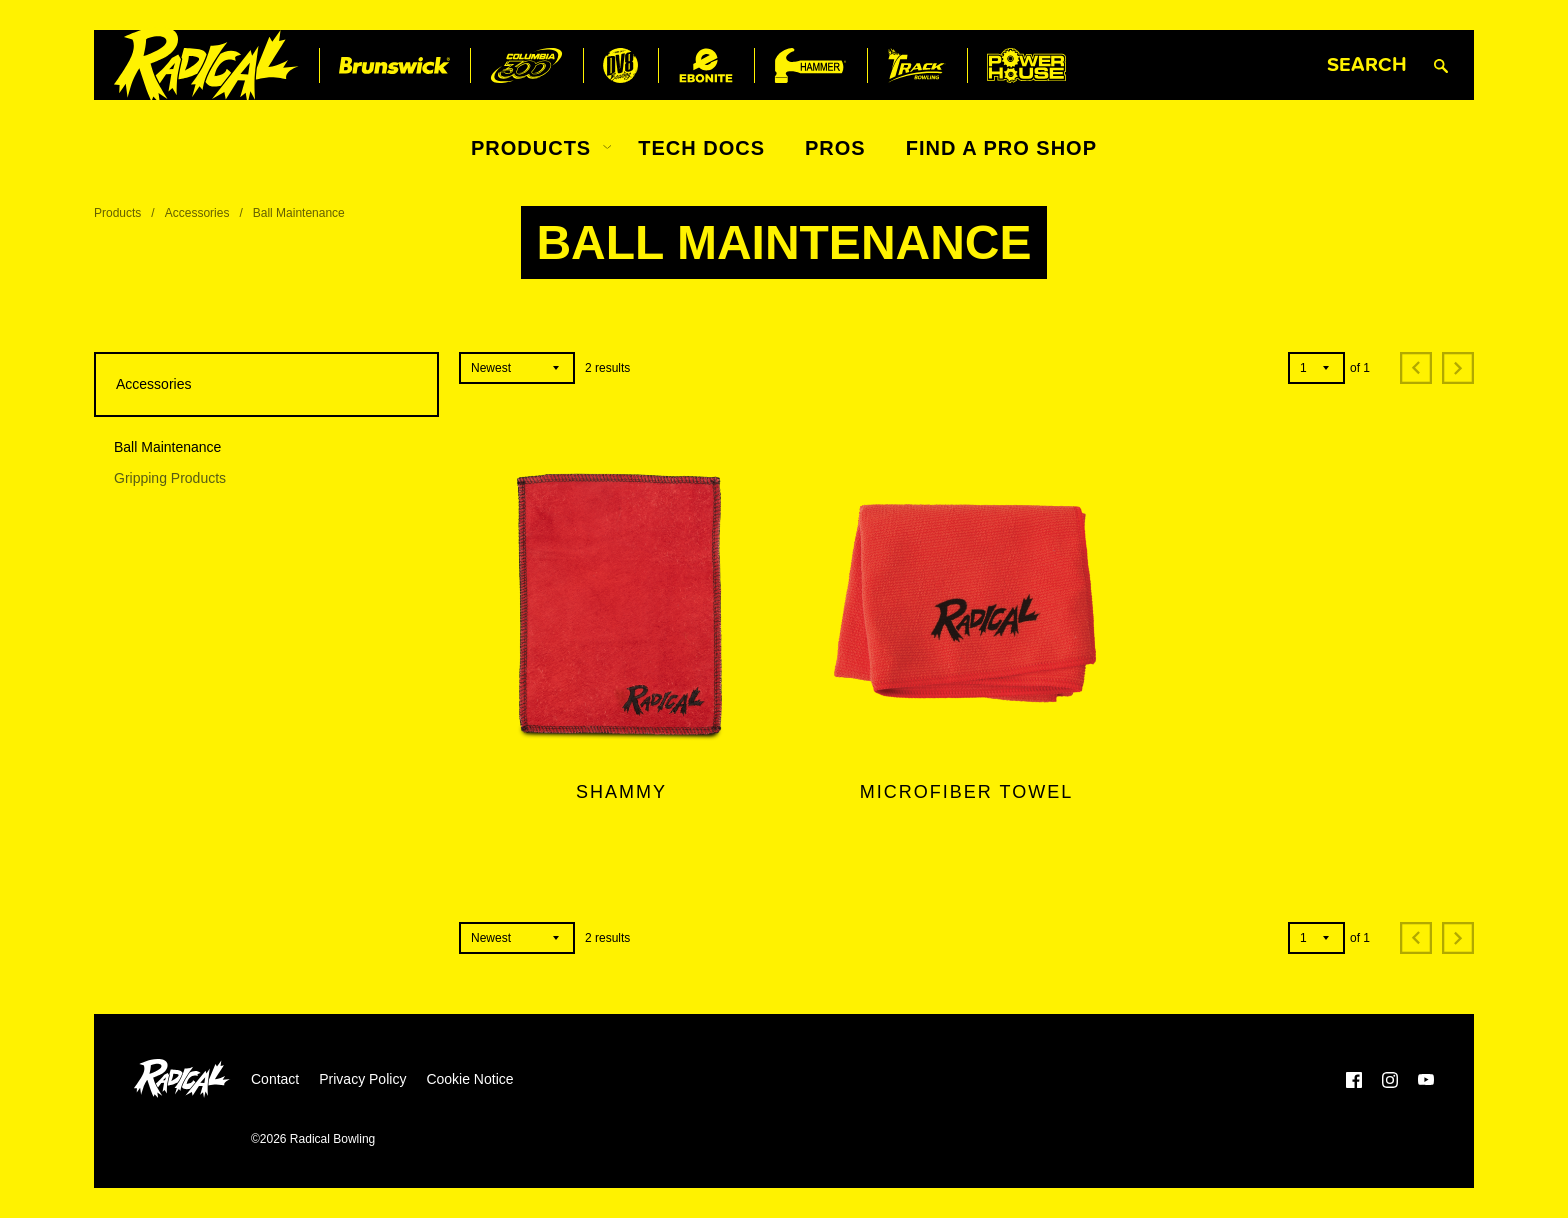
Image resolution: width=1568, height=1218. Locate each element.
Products (531, 148)
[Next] (1458, 368)
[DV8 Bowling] (620, 65)
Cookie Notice (469, 1079)
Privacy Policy (362, 1079)
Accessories (197, 213)
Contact (275, 1079)
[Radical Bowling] (206, 65)
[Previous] (1416, 368)
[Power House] (1026, 65)
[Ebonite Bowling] (706, 65)
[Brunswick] (394, 65)
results (607, 368)
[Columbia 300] (526, 65)
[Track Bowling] (917, 65)
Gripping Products (170, 478)
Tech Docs (701, 148)
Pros (835, 148)
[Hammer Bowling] (810, 65)
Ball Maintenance (167, 447)
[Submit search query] (1441, 65)
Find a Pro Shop (1001, 148)
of (1360, 368)
